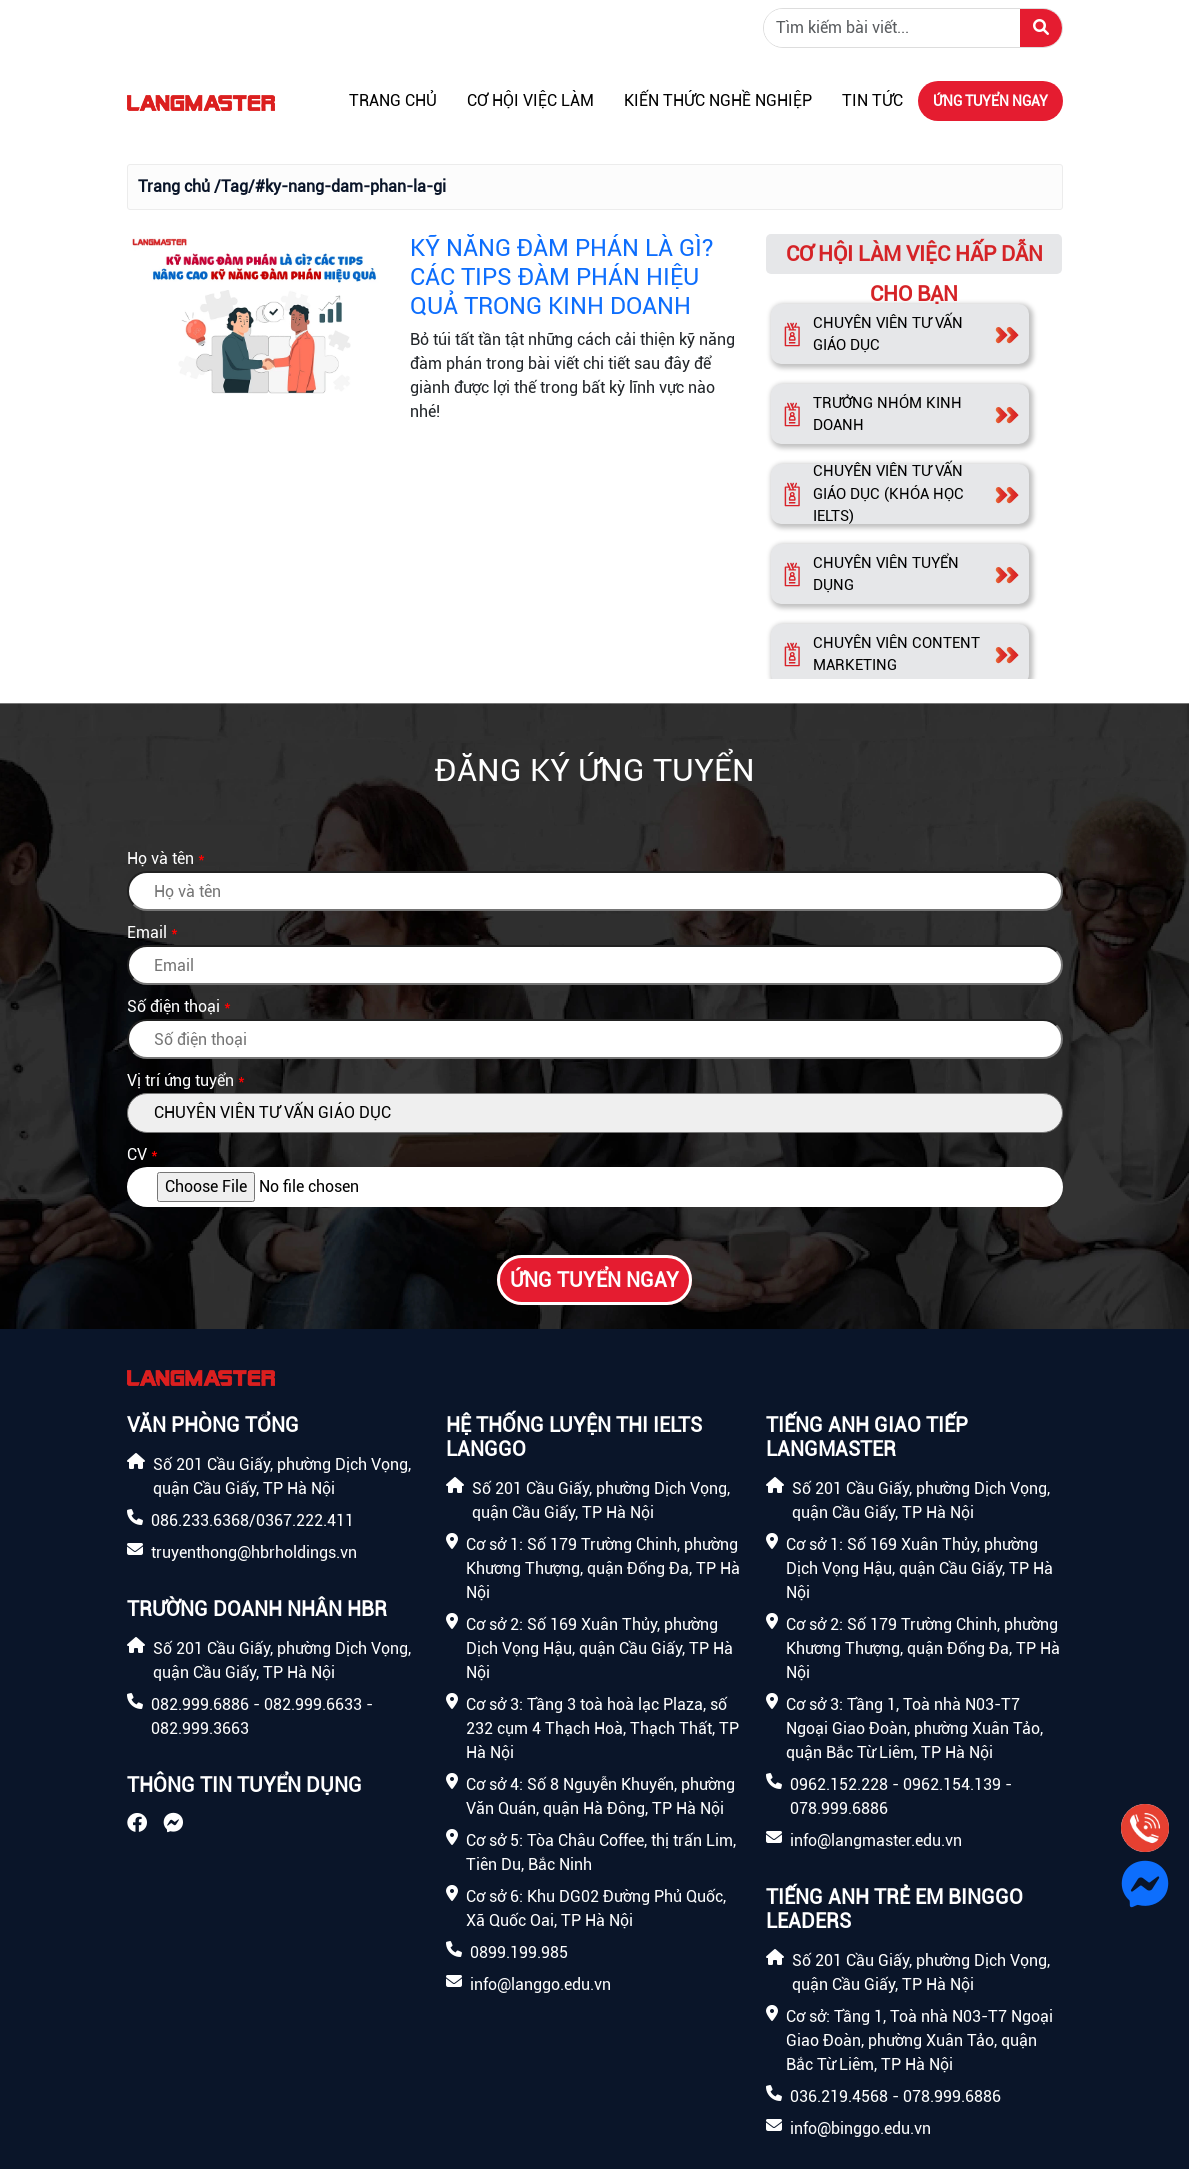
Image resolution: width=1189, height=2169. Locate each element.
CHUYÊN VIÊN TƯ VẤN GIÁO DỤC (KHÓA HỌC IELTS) (888, 493)
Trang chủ (393, 100)
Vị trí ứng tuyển (180, 1080)
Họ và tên (160, 858)
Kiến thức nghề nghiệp (718, 100)
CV (137, 1154)
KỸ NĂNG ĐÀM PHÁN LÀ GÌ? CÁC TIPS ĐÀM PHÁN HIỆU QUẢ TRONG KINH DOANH (561, 277)
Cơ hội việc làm (530, 100)
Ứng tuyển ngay (990, 101)
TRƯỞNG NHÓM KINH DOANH (887, 414)
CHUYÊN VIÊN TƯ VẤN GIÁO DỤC (888, 334)
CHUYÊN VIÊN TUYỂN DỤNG (886, 574)
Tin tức (872, 100)
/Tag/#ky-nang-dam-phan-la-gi (330, 186)
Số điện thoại (173, 1006)
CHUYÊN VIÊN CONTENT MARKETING (896, 654)
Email (147, 932)
